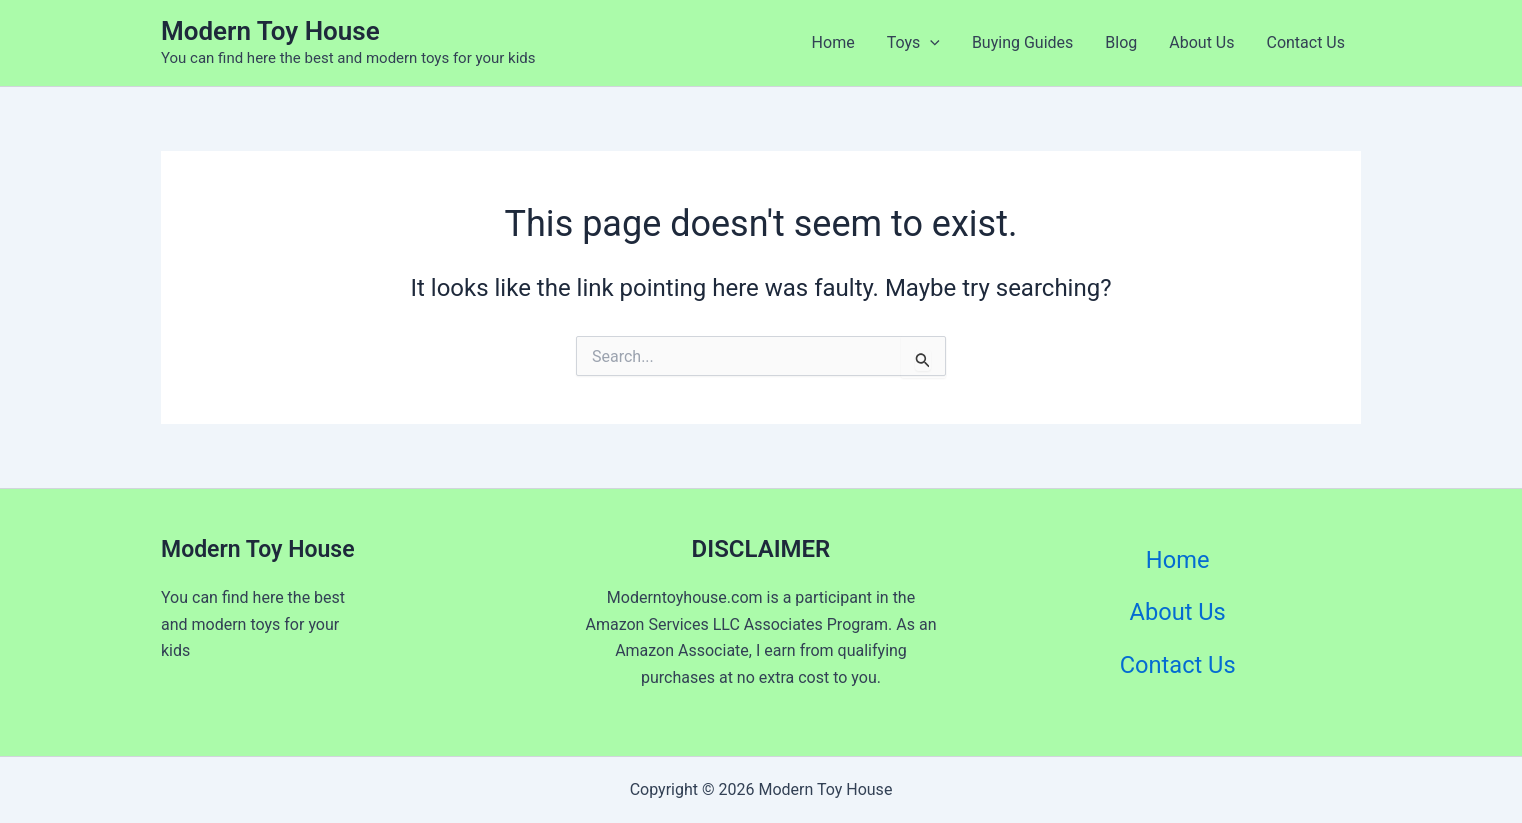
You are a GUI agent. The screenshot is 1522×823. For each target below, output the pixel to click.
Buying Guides (1022, 42)
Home (833, 42)
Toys (913, 43)
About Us (1201, 42)
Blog (1121, 42)
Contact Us (1305, 42)
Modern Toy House (270, 31)
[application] (930, 43)
